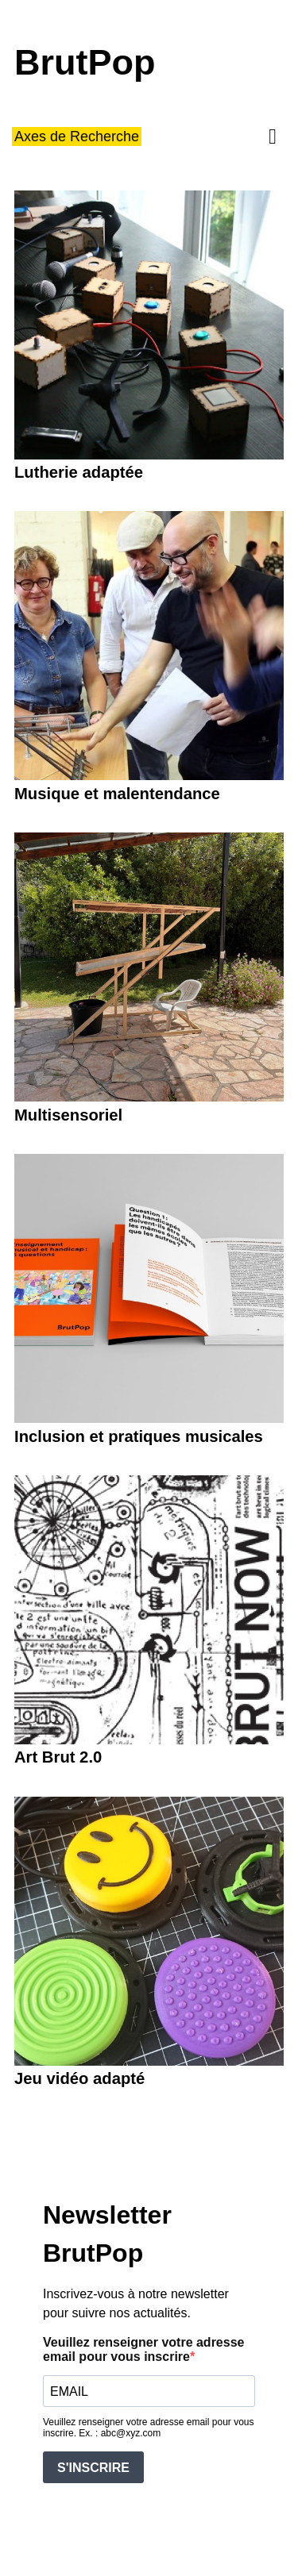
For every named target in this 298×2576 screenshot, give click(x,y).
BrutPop (84, 63)
